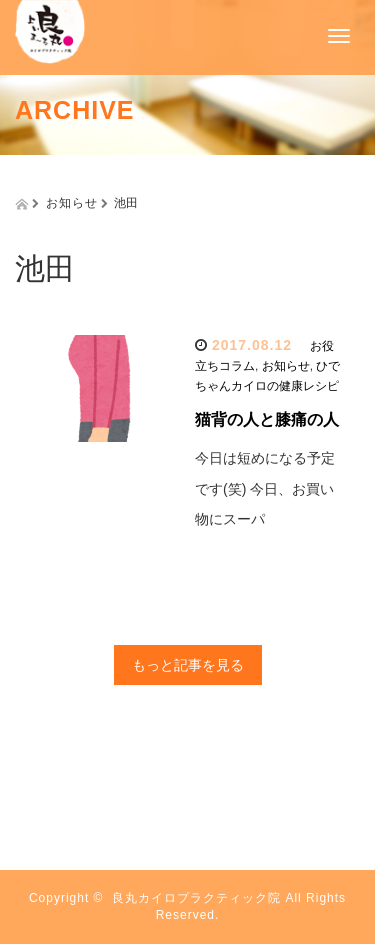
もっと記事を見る (188, 665)
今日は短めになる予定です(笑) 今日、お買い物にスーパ (265, 489)
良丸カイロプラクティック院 (196, 898)
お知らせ (286, 366)
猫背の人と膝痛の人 (267, 419)
